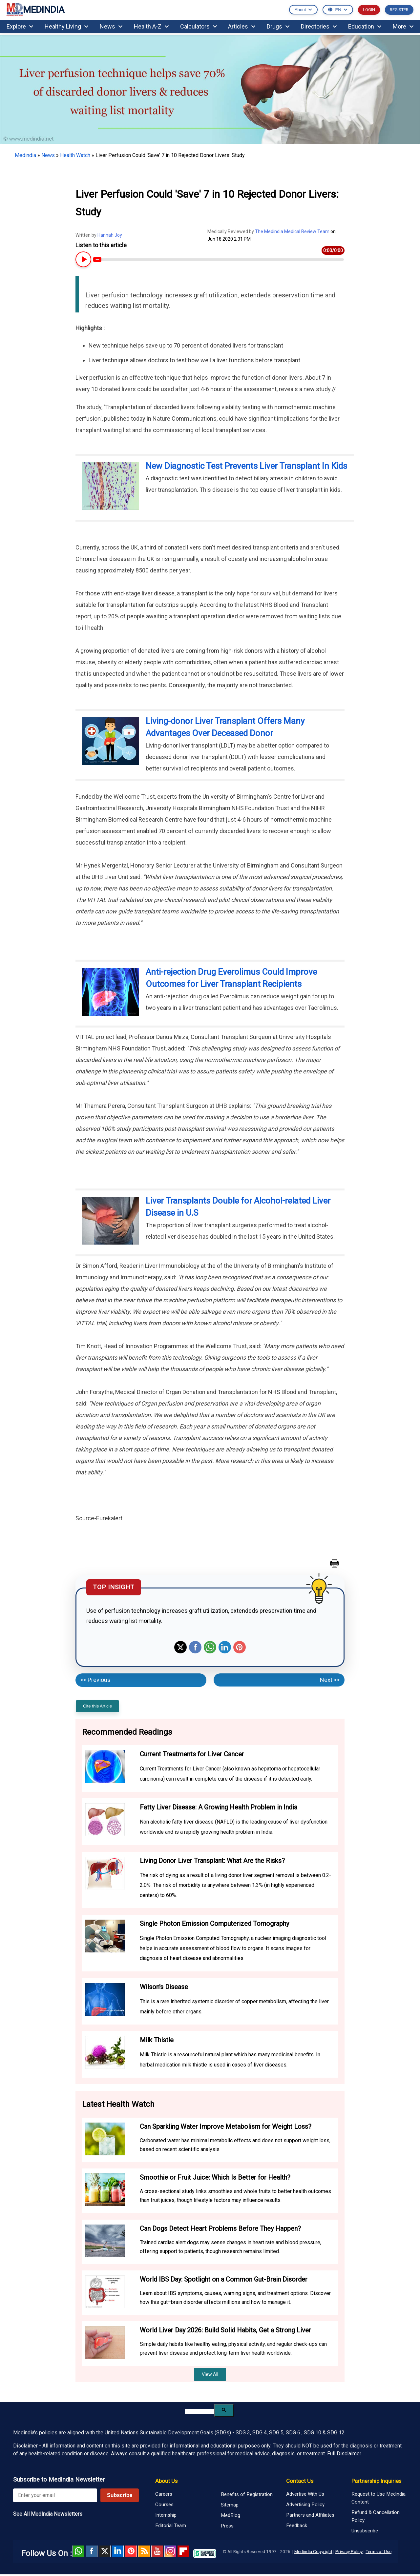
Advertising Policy (305, 2504)
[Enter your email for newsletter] (55, 2495)
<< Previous (95, 1679)
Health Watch (75, 155)
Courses (164, 2504)
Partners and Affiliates (310, 2515)
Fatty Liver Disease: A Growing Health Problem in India (218, 1807)
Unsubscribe (364, 2531)
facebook (91, 2551)
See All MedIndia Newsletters (47, 2514)
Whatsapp (210, 1647)
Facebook (195, 1647)
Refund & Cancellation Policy (375, 2516)
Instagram (170, 2551)
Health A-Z (151, 26)
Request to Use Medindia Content (378, 2498)
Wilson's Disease (164, 1987)
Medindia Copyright (313, 2551)
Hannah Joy (109, 235)
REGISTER (399, 9)
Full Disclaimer (344, 2453)
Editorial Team (170, 2525)
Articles (241, 26)
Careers (163, 2494)
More (403, 26)
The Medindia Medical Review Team (292, 231)
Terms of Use (378, 2551)
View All (210, 2374)
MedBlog (230, 2515)
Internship (166, 2515)
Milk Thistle (157, 2040)
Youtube (157, 2551)
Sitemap (230, 2505)
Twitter (180, 1647)
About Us (166, 2481)
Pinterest (239, 1647)
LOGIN (369, 9)
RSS (144, 2551)
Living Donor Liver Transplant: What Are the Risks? (212, 1861)
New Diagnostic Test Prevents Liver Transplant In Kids (246, 466)
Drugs (278, 26)
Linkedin (225, 1647)
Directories (319, 26)
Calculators (198, 26)
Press (227, 2526)
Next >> (330, 1679)
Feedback (296, 2525)
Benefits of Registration (247, 2494)
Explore (20, 26)
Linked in (118, 2551)
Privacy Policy (349, 2551)
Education (364, 26)
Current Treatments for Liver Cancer (192, 1754)
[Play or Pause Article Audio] (83, 260)
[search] (199, 2411)
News (111, 26)
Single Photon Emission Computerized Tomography (214, 1923)
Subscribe (119, 2495)
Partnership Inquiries (376, 2481)
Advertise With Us (305, 2494)
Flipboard (183, 2551)
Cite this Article (97, 1706)
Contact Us (299, 2481)
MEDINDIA (35, 10)
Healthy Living (66, 26)
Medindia (25, 155)
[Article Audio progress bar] (218, 259)
